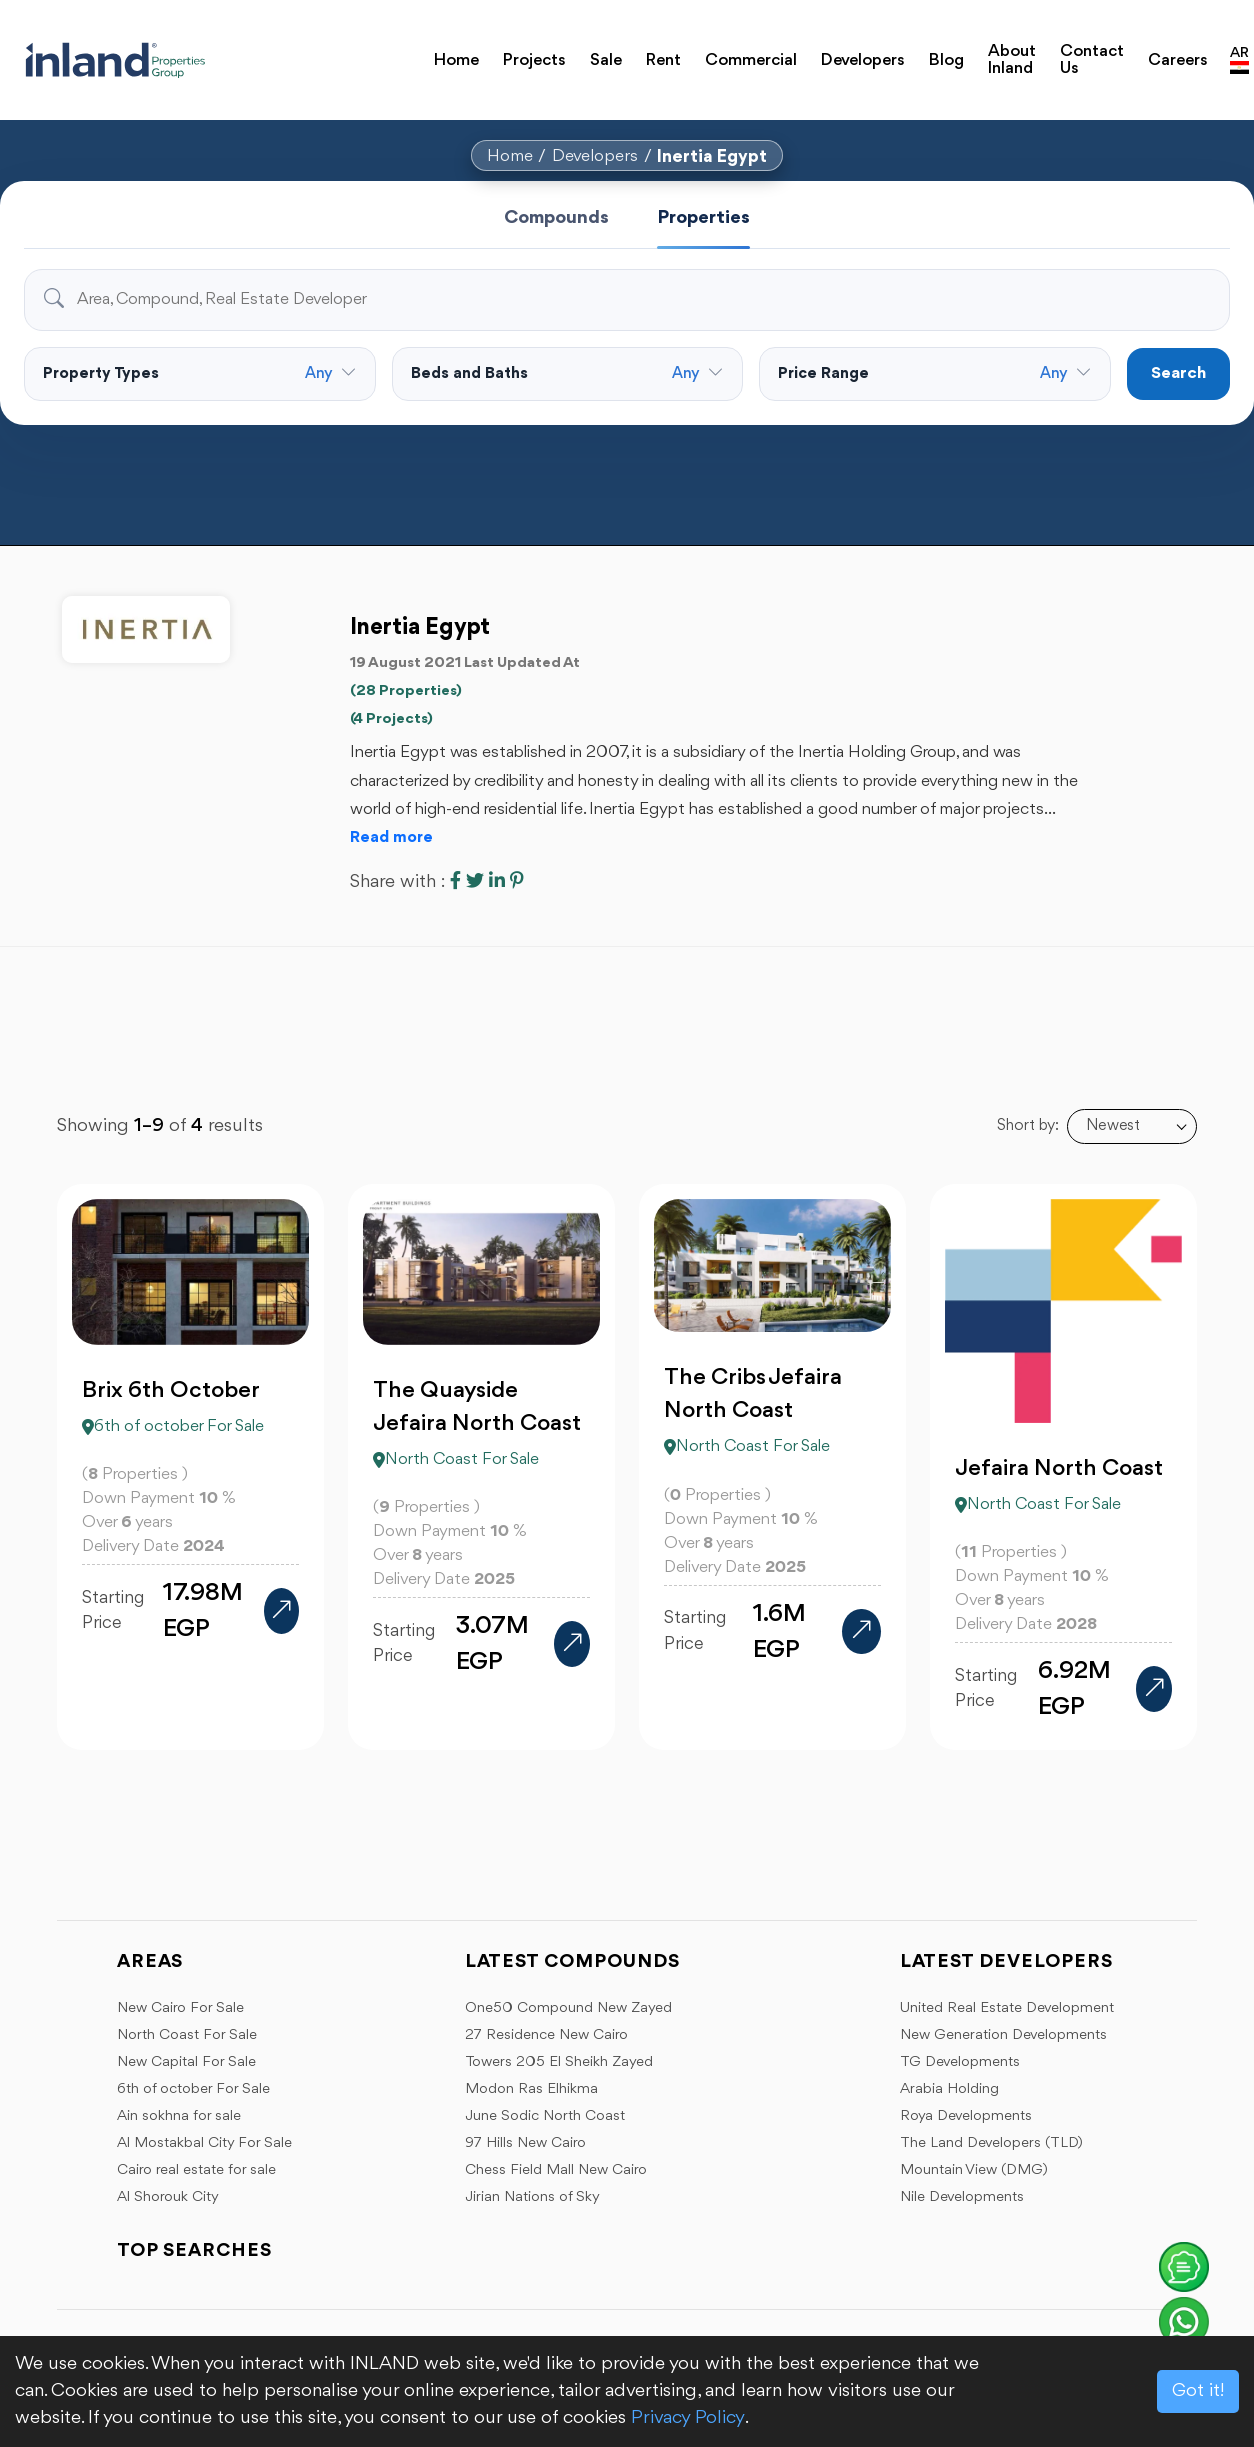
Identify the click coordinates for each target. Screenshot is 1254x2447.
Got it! (1198, 2391)
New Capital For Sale (186, 2062)
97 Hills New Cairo (525, 2143)
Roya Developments (966, 2116)
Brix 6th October (171, 1404)
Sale (585, 51)
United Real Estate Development (1007, 2008)
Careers (1158, 51)
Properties (703, 218)
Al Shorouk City (168, 2197)
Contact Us (1071, 51)
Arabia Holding (949, 2089)
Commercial (714, 51)
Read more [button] (391, 838)
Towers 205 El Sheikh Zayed (559, 2062)
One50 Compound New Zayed (568, 2008)
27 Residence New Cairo (546, 2035)
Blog (889, 51)
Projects (521, 51)
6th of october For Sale (193, 2089)
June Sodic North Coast (545, 2116)
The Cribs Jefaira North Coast (753, 1407)
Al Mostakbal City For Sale (204, 2143)
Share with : (397, 882)
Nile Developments (962, 2197)
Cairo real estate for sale (196, 2170)
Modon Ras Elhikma (531, 2089)
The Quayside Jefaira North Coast (477, 1420)
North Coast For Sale (187, 2035)
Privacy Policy (688, 2418)
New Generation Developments (1003, 2035)
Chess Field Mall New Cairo (556, 2170)
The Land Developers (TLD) (991, 2143)
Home (452, 51)
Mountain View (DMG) (974, 2170)
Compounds (556, 218)
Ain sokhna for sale (179, 2116)
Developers (815, 51)
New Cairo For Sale (180, 2008)
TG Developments (960, 2062)
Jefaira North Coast (1059, 1482)
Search (1178, 373)
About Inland (968, 51)
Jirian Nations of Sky (532, 2197)
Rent (636, 51)
